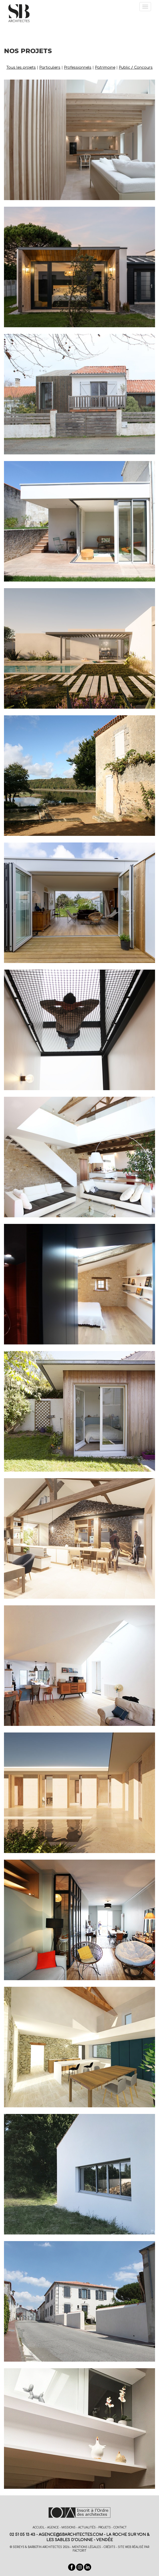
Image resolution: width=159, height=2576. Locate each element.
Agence (53, 2527)
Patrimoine (105, 68)
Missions (68, 2527)
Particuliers (49, 68)
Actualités (87, 2527)
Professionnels (77, 68)
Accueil (39, 2527)
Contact (120, 2527)
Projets (104, 2527)
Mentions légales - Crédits (93, 2547)
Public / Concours (136, 68)
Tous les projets (21, 68)
